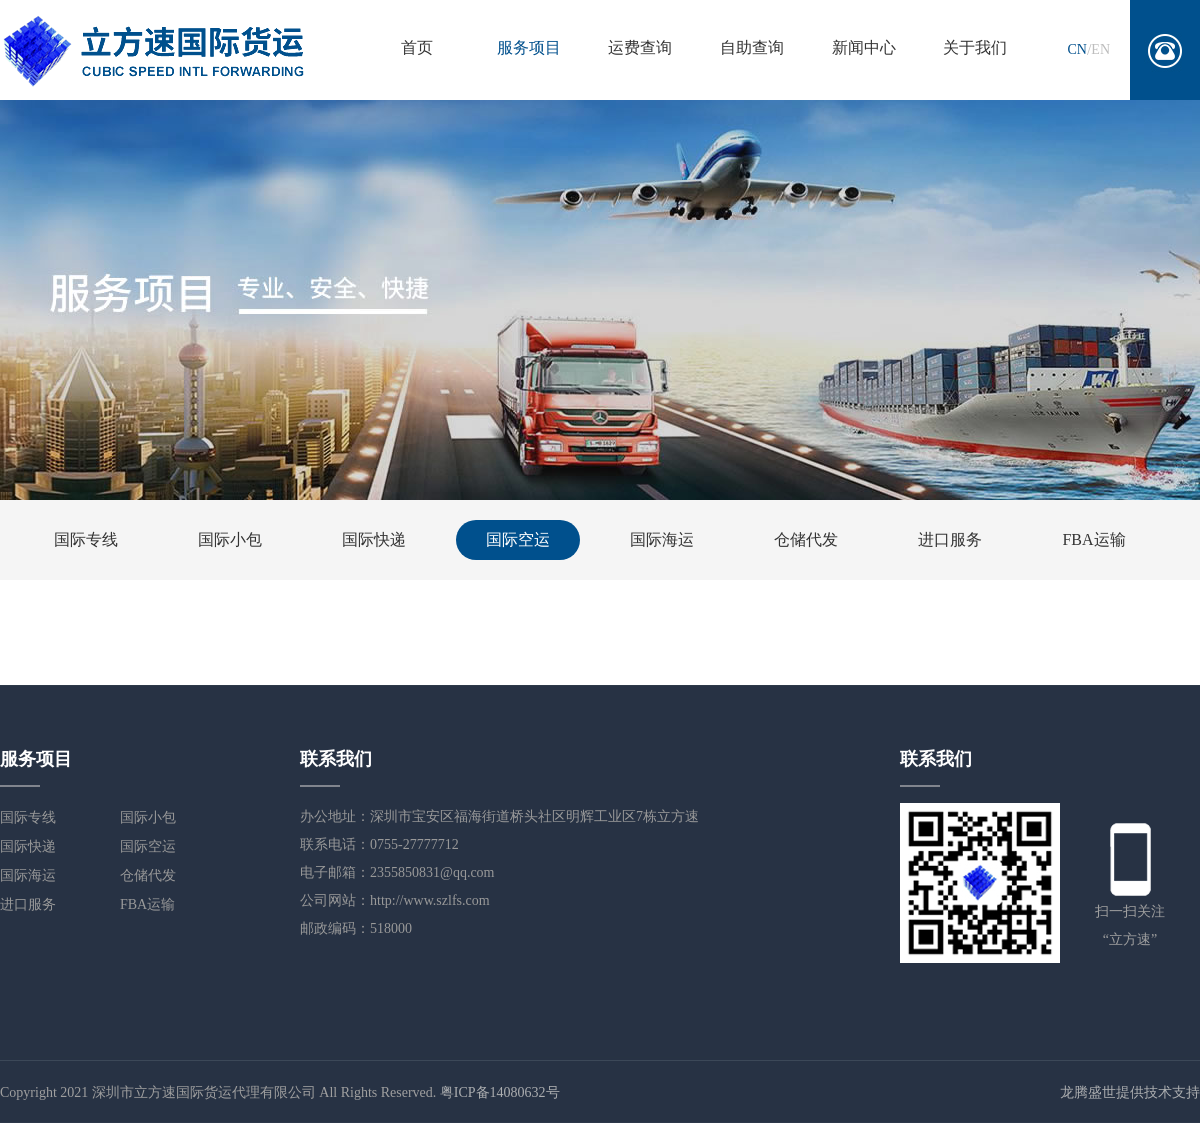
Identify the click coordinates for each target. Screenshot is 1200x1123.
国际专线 (86, 539)
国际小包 (230, 539)
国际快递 (374, 539)
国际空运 (518, 539)
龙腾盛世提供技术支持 (1130, 1092)
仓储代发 (806, 539)
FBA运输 (1093, 539)
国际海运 (662, 539)
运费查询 (640, 47)
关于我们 (975, 47)
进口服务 (950, 539)
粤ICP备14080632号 (500, 1092)
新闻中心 (864, 47)
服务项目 (529, 47)
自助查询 (752, 47)
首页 (417, 47)
